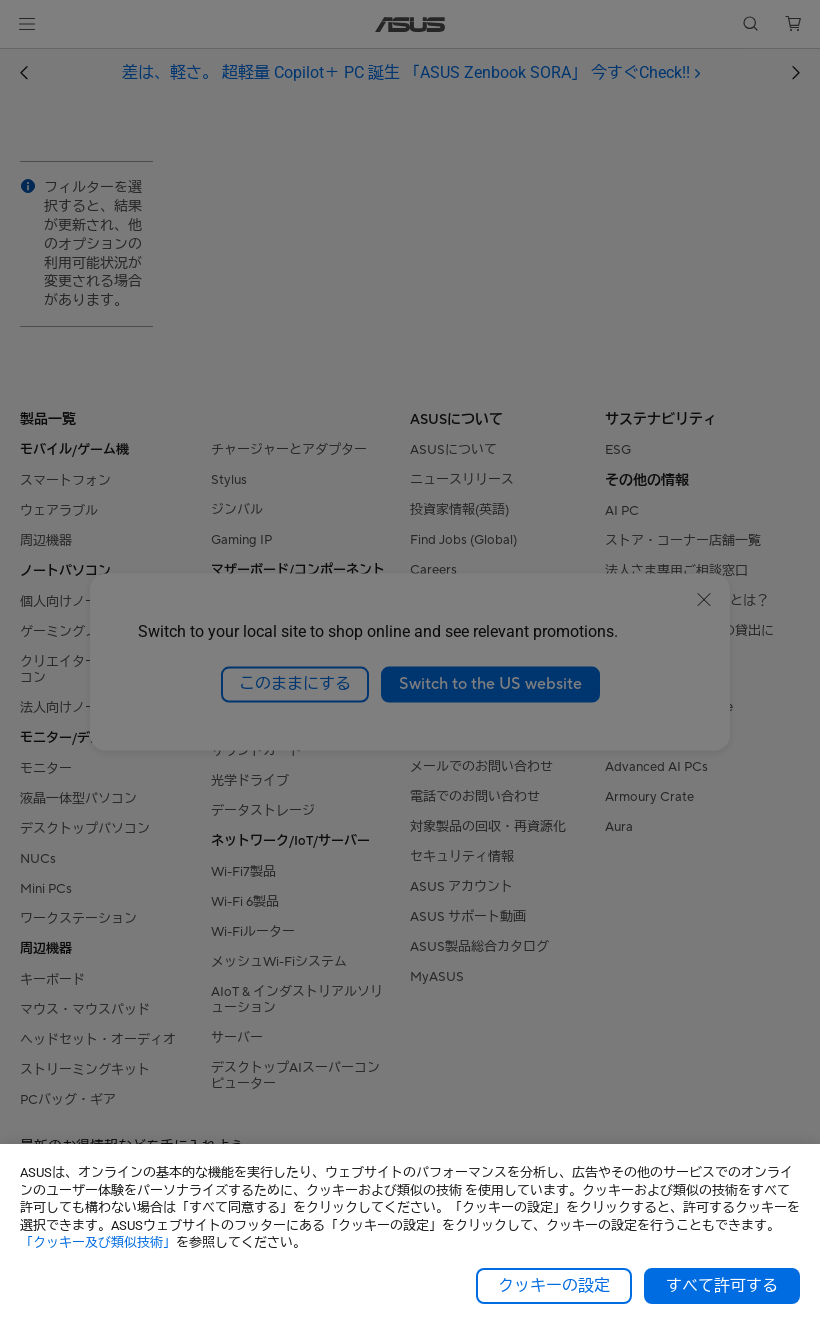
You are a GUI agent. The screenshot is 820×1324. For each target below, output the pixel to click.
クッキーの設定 (554, 1286)
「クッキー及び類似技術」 (98, 1242)
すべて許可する (722, 1286)
